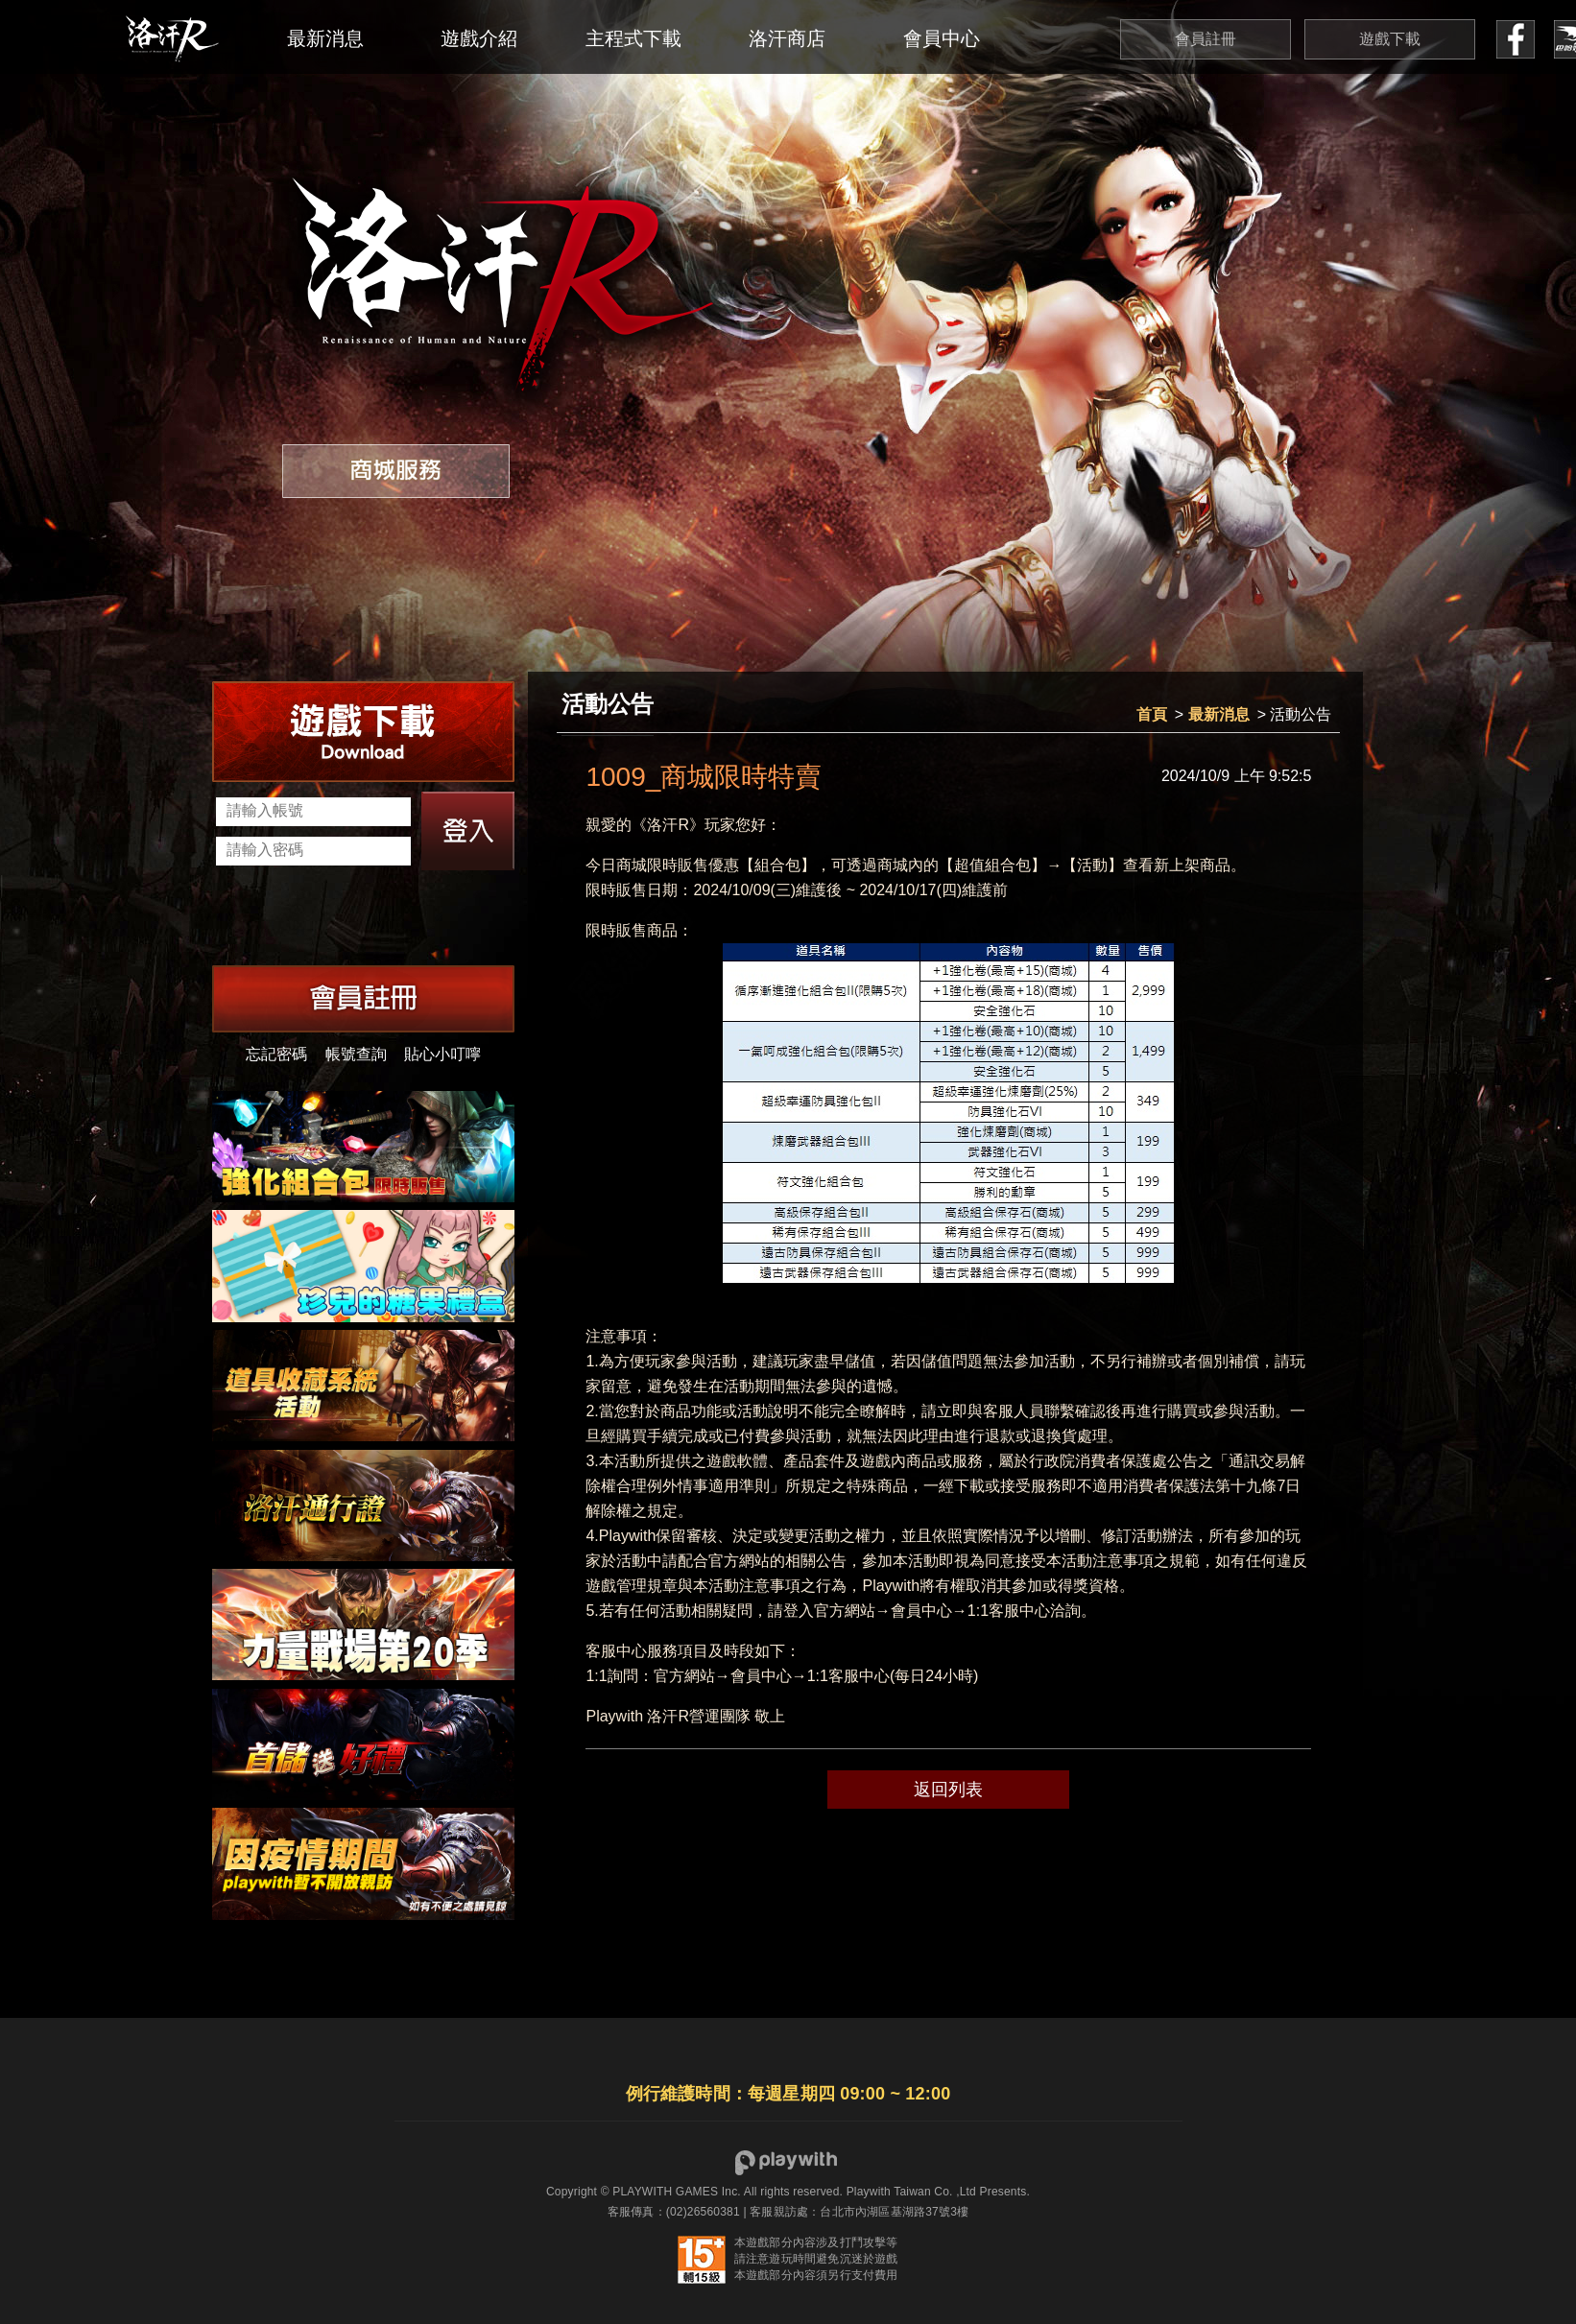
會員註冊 (1205, 39)
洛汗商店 (787, 38)
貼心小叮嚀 (442, 1054)
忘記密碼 (276, 1054)
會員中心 (941, 38)
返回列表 (948, 1789)
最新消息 (325, 38)
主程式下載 (633, 38)
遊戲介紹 (479, 38)
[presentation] (362, 917)
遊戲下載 (1390, 39)
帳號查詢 (356, 1054)
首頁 (1151, 714)
